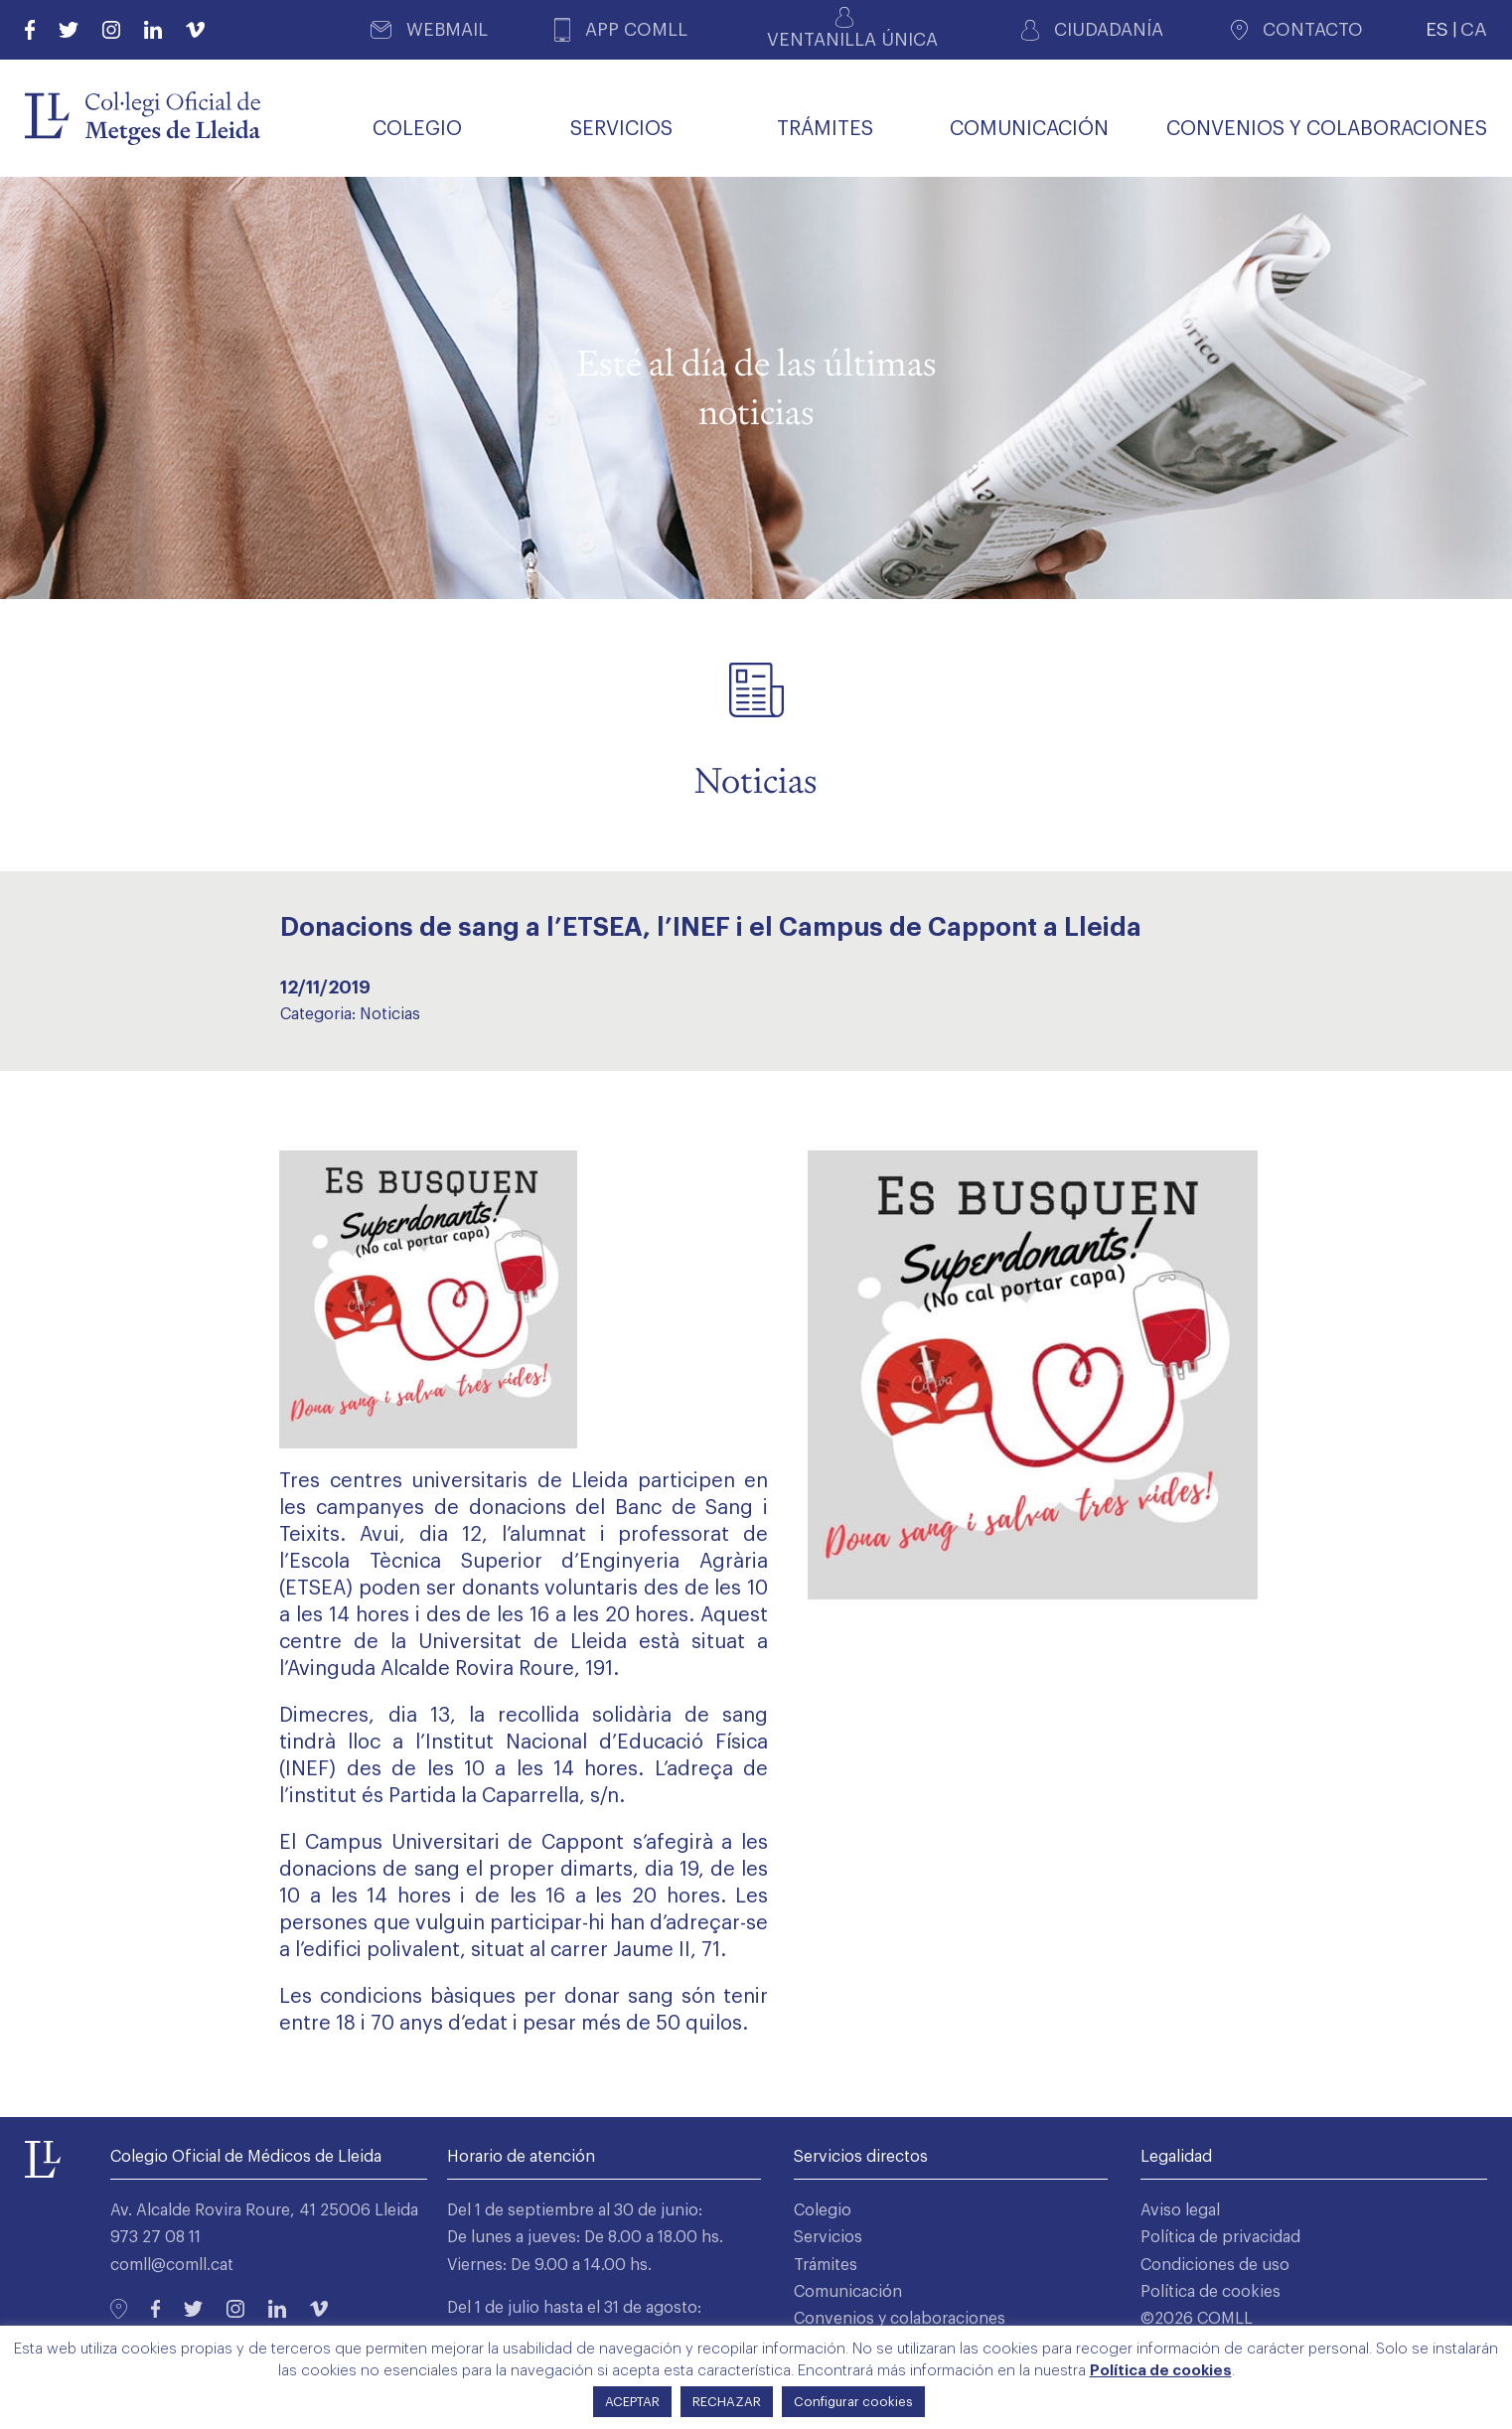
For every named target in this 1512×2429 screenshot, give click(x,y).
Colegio (822, 2210)
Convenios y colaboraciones (899, 2319)
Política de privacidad (1220, 2237)
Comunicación (848, 2292)
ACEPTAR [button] (632, 2401)
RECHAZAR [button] (726, 2401)
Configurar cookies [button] (853, 2401)
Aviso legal (1180, 2210)
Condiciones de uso (1214, 2265)
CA (1473, 29)
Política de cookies (1210, 2292)
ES (1437, 29)
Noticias (390, 1014)
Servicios (828, 2237)
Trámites (825, 2265)
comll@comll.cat (171, 2265)
